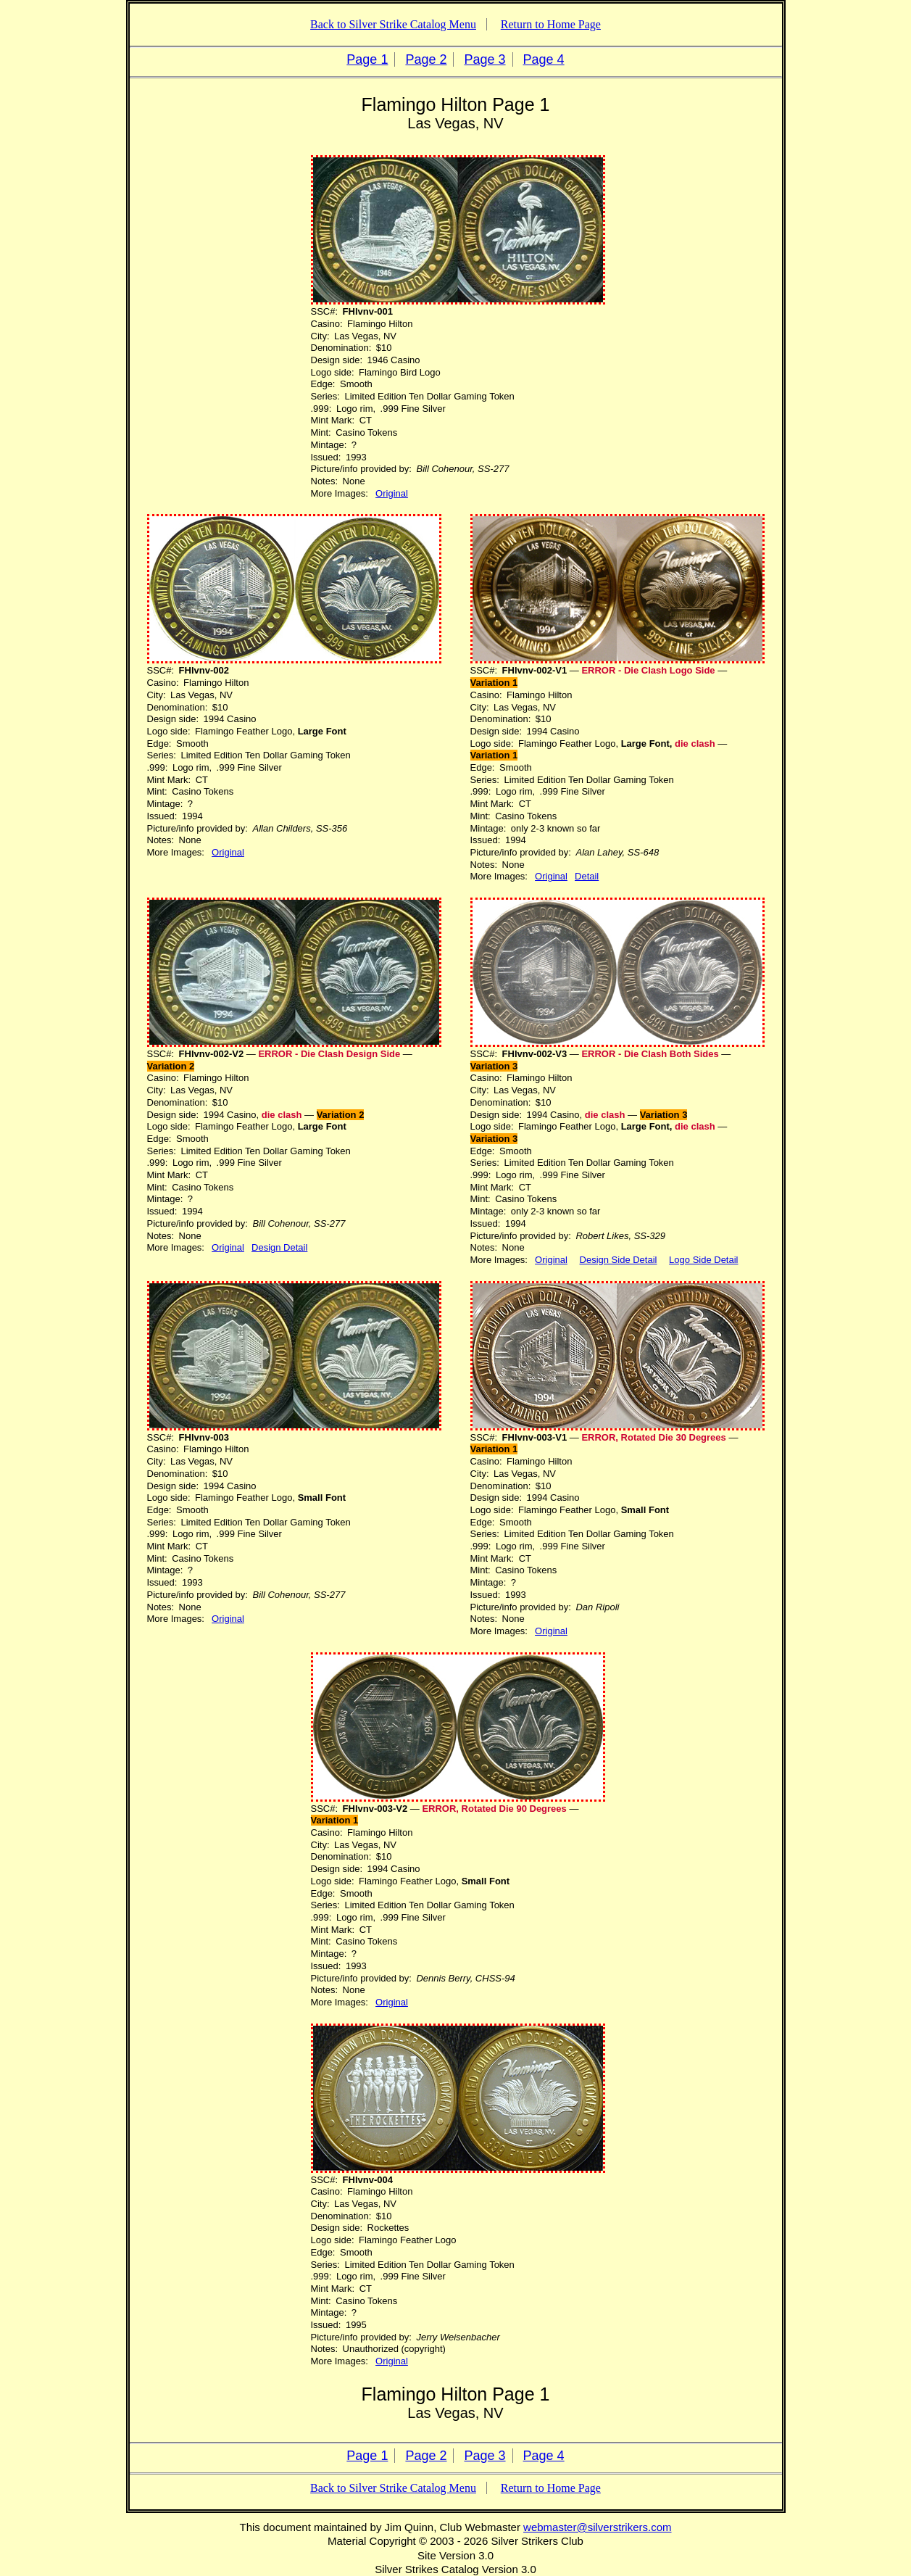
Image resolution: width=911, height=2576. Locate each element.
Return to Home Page (551, 24)
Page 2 (425, 59)
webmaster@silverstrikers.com (597, 2527)
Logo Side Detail (703, 1259)
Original (391, 493)
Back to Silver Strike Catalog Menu (393, 24)
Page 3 (485, 59)
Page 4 (544, 59)
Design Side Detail (618, 1259)
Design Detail (279, 1247)
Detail (587, 876)
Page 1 (367, 59)
